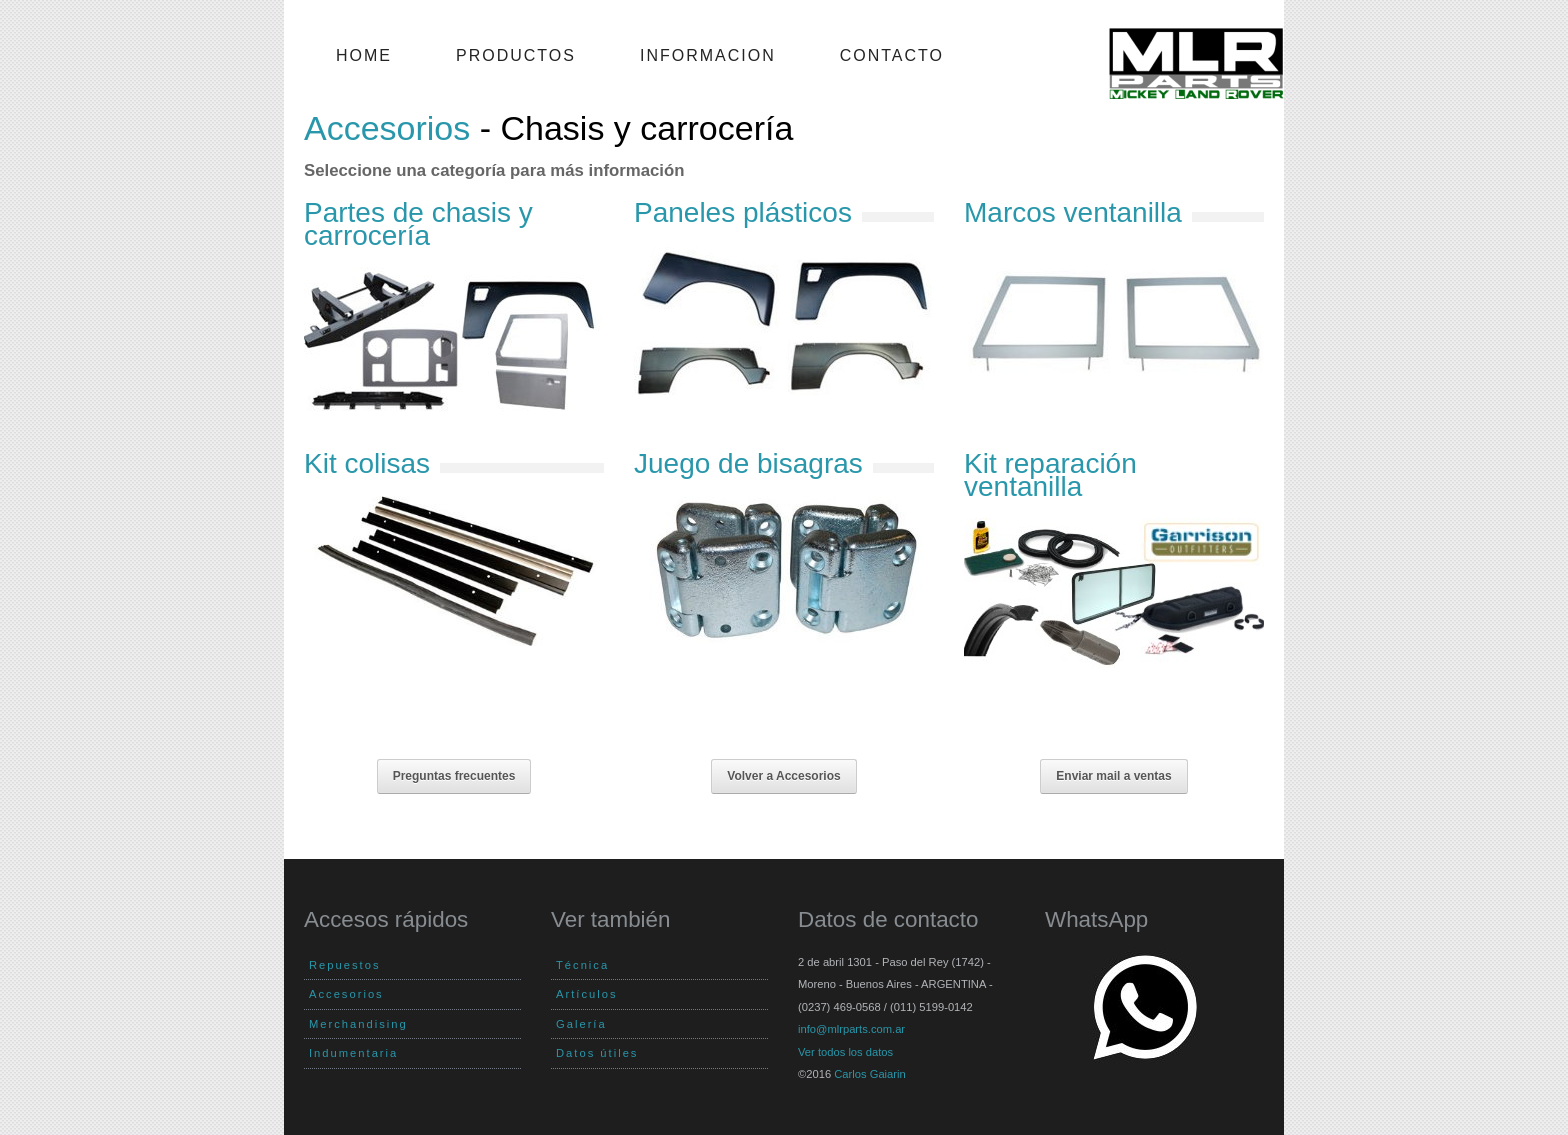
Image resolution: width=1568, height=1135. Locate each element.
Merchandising (358, 1024)
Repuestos (345, 965)
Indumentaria (353, 1053)
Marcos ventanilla (1073, 212)
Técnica (582, 965)
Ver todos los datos (845, 1052)
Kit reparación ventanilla (1050, 474)
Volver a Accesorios (783, 776)
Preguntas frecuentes (454, 776)
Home (364, 55)
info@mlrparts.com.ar (851, 1029)
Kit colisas (367, 463)
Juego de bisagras (748, 463)
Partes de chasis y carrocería (418, 223)
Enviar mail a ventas (1113, 776)
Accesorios (387, 128)
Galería (581, 1024)
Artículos (587, 994)
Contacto (892, 55)
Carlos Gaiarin (870, 1074)
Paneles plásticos (743, 212)
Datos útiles (597, 1053)
